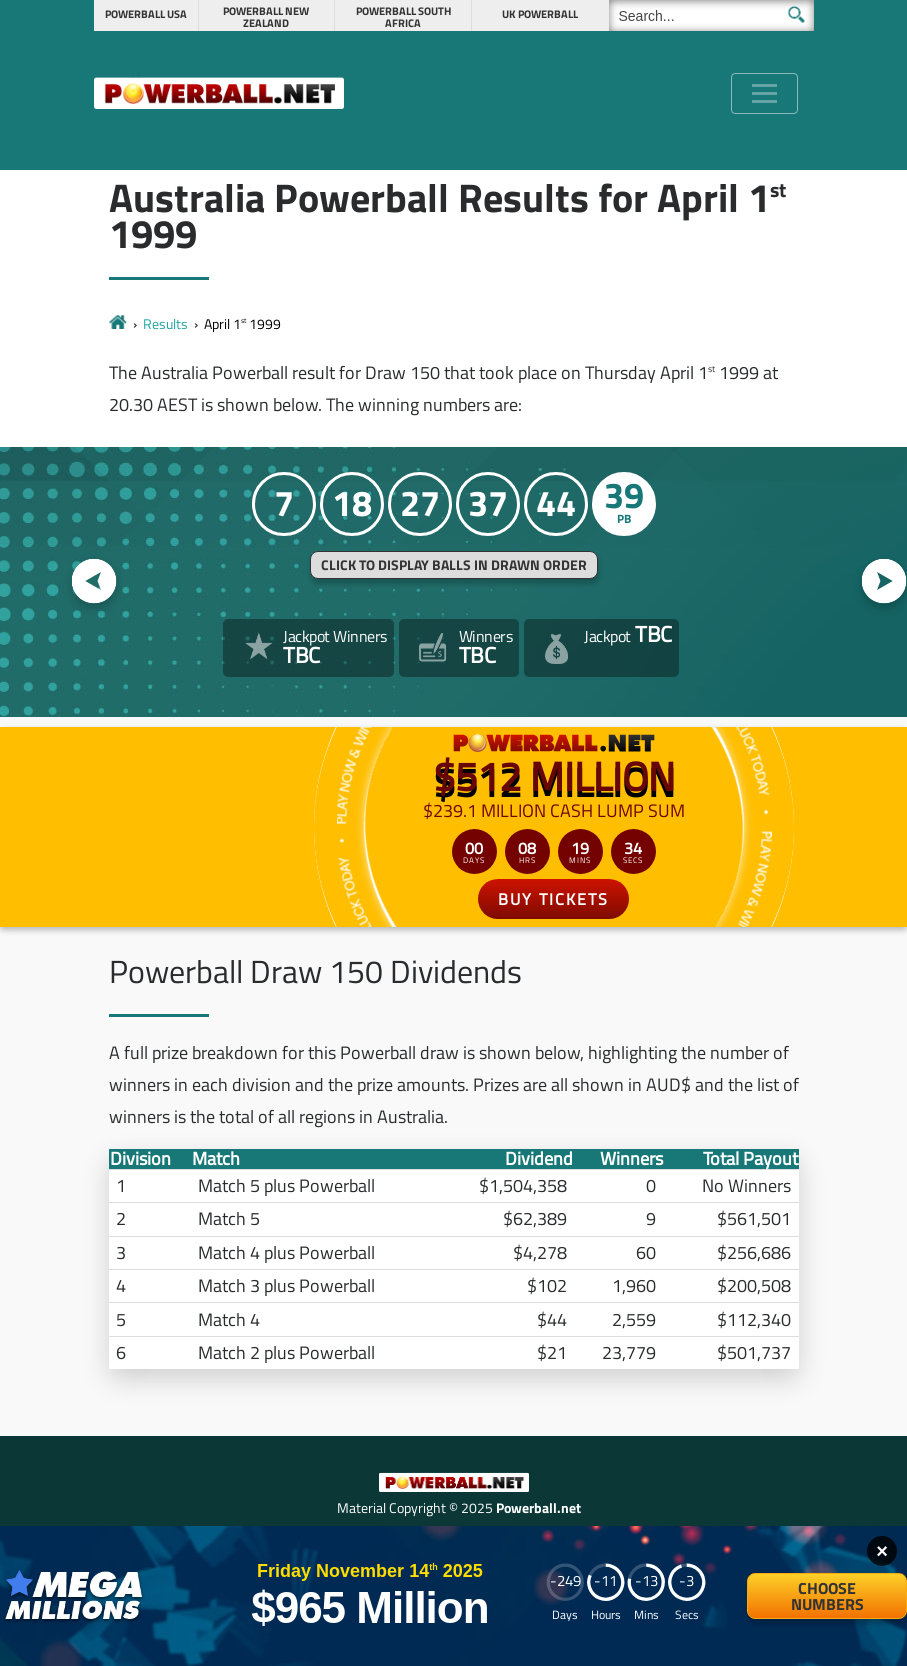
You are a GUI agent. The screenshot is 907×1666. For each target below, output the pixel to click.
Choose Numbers (827, 1596)
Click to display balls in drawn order (454, 565)
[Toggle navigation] (764, 93)
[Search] (711, 15)
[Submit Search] (796, 14)
